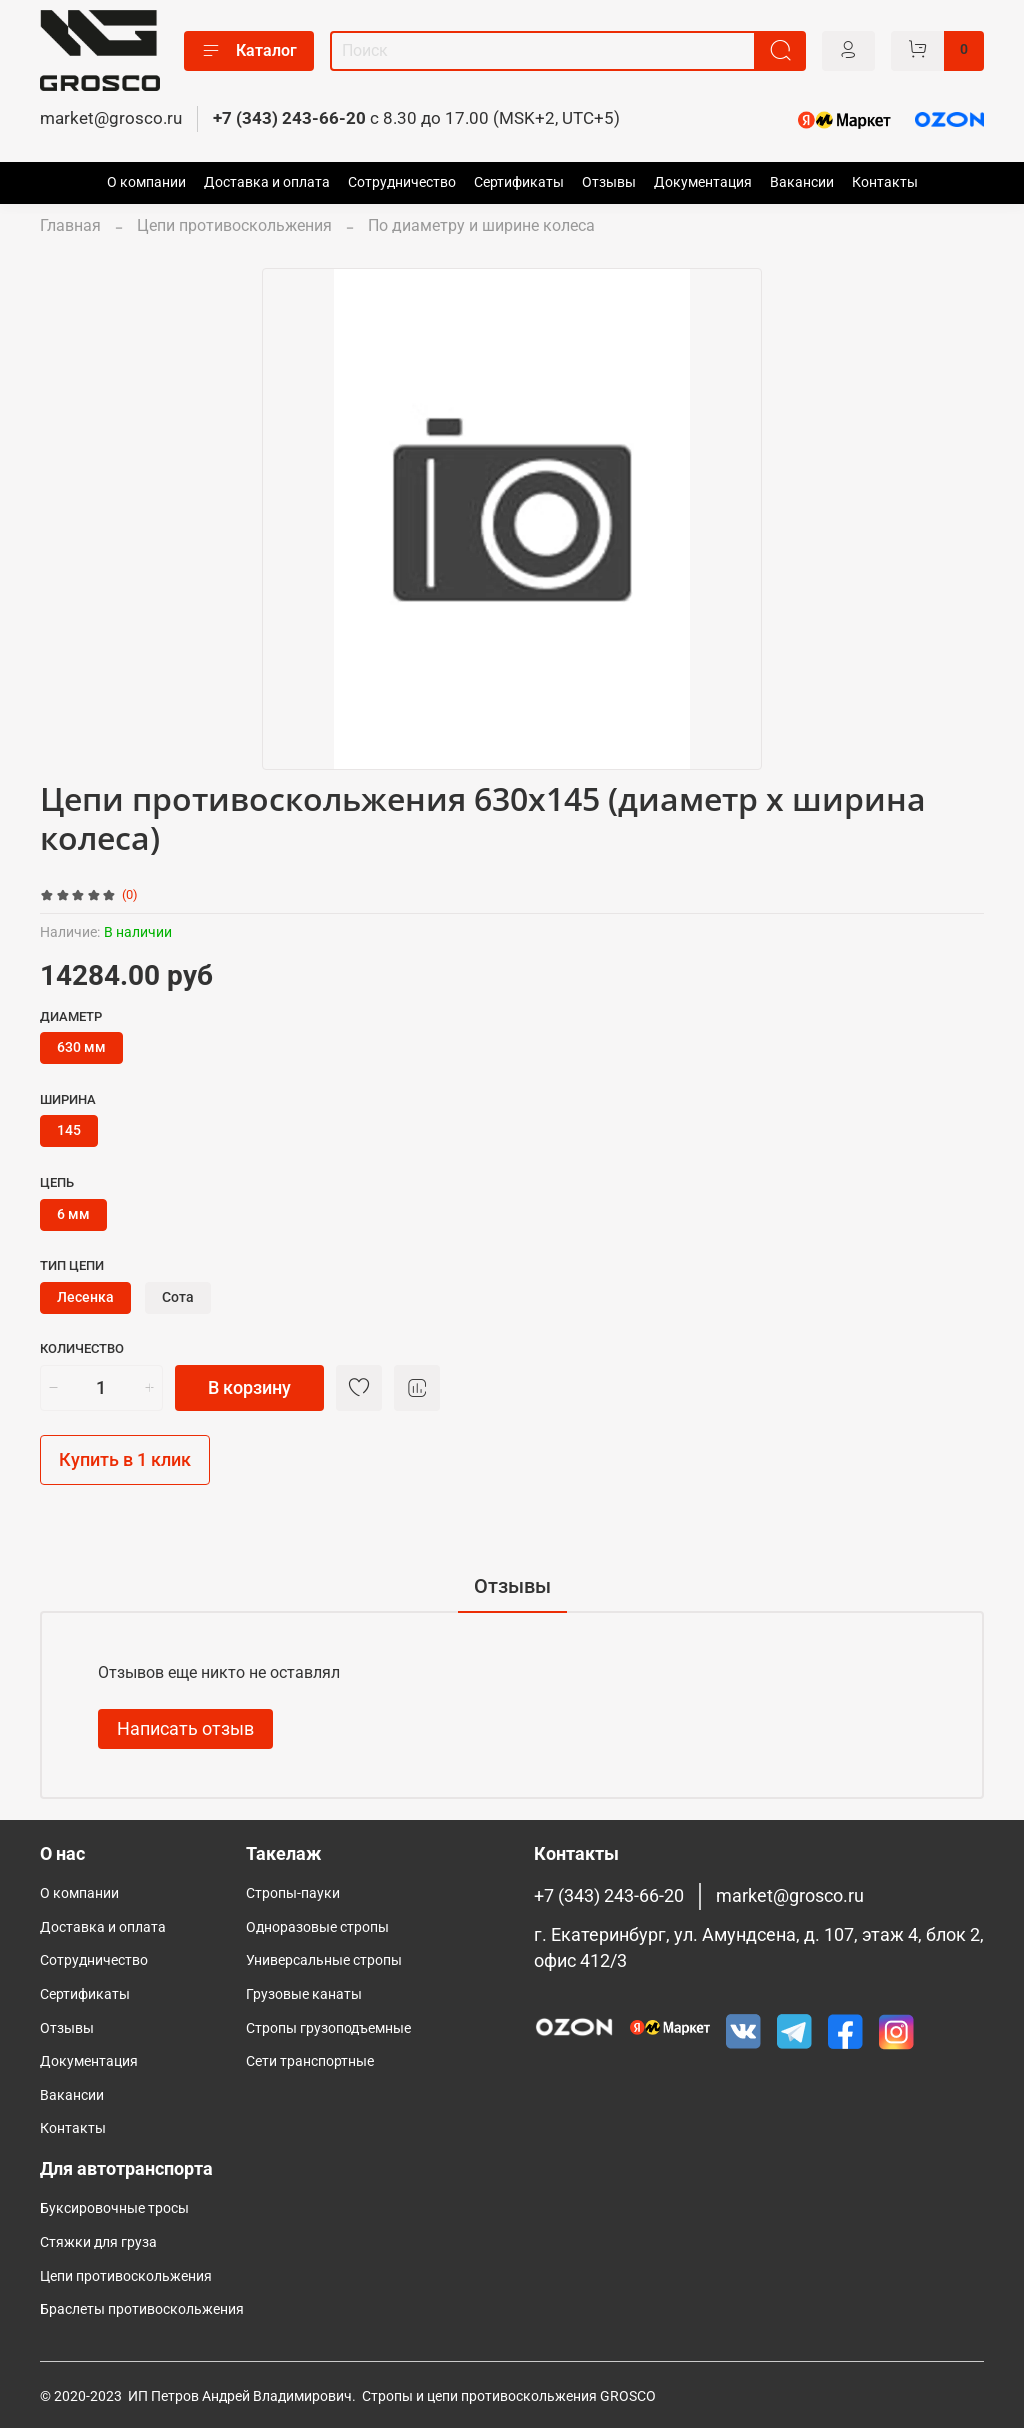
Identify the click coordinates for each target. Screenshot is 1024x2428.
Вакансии (802, 182)
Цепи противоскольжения (234, 225)
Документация (703, 182)
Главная (70, 225)
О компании (146, 182)
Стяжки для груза (98, 2242)
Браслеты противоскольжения (142, 2309)
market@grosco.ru (111, 118)
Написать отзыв (185, 1728)
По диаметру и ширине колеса (481, 225)
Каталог (249, 51)
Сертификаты (519, 182)
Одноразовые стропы (317, 1927)
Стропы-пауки (293, 1893)
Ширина (68, 1099)
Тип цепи (72, 1265)
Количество (82, 1348)
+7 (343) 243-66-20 (289, 118)
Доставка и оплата (267, 182)
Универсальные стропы (324, 1960)
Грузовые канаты (304, 1994)
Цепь (57, 1182)
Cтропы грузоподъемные (328, 2028)
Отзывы (609, 182)
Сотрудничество (402, 182)
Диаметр (71, 1016)
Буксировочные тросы (114, 2208)
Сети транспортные (310, 2061)
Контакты (885, 182)
